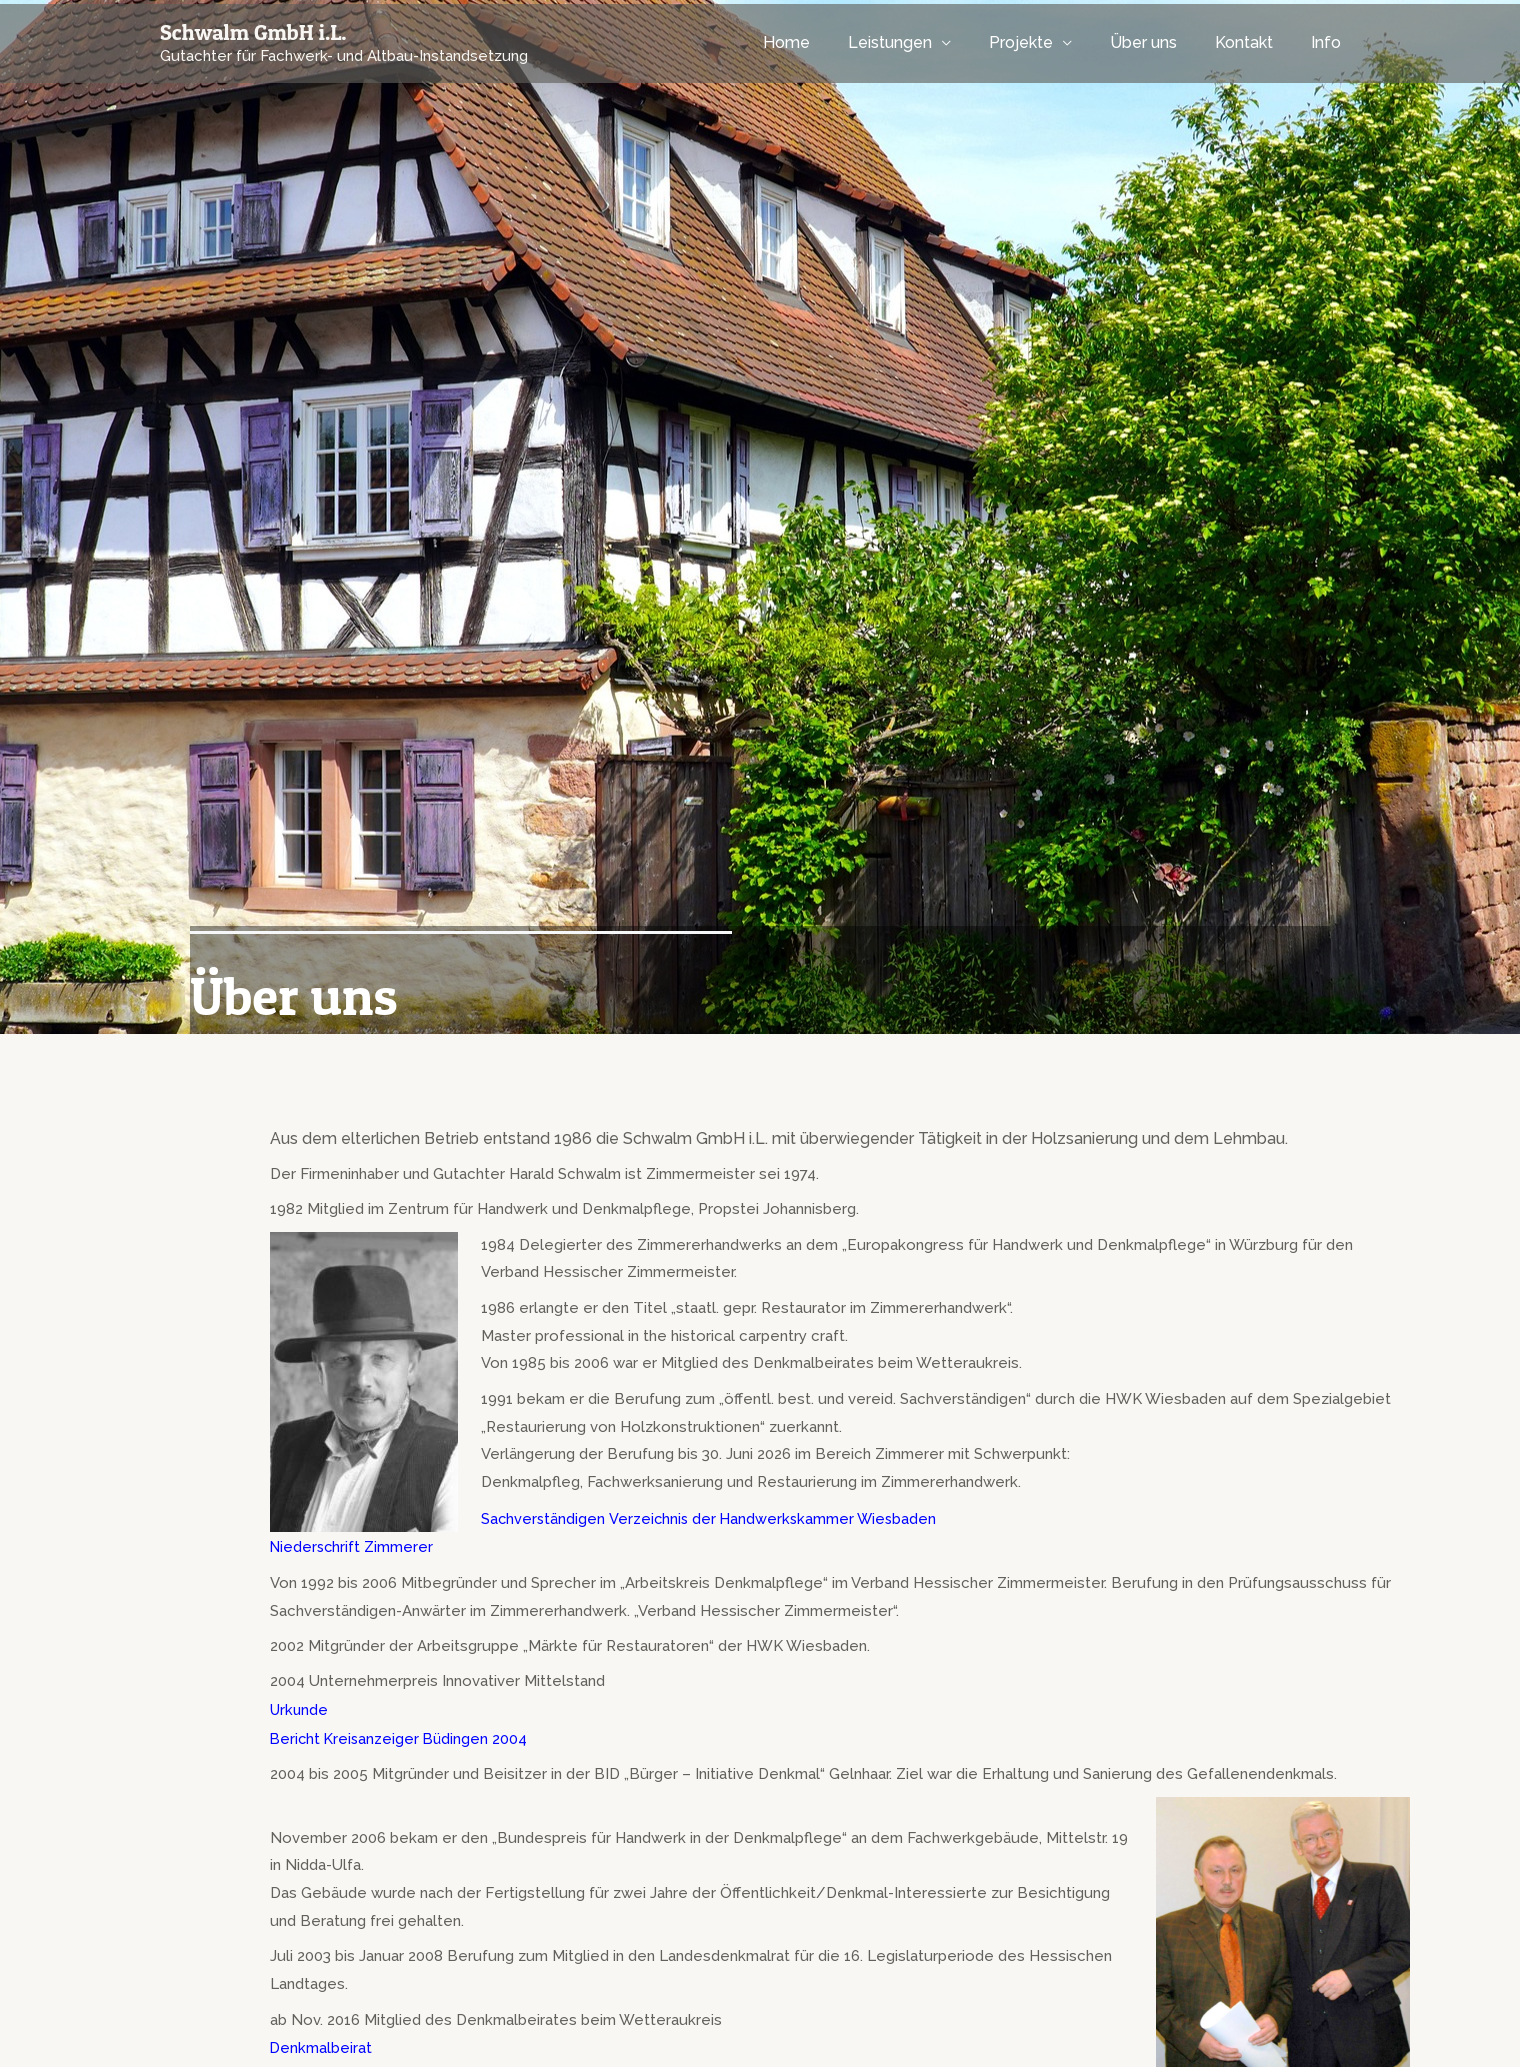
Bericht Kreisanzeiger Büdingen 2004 (401, 1735)
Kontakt (1253, 42)
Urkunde (300, 1707)
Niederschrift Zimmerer (353, 1545)
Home (819, 42)
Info (1329, 42)
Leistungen (917, 42)
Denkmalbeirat (321, 2043)
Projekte (1042, 42)
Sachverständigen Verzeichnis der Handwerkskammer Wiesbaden (712, 1518)
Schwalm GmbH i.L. (253, 32)
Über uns (1158, 42)
